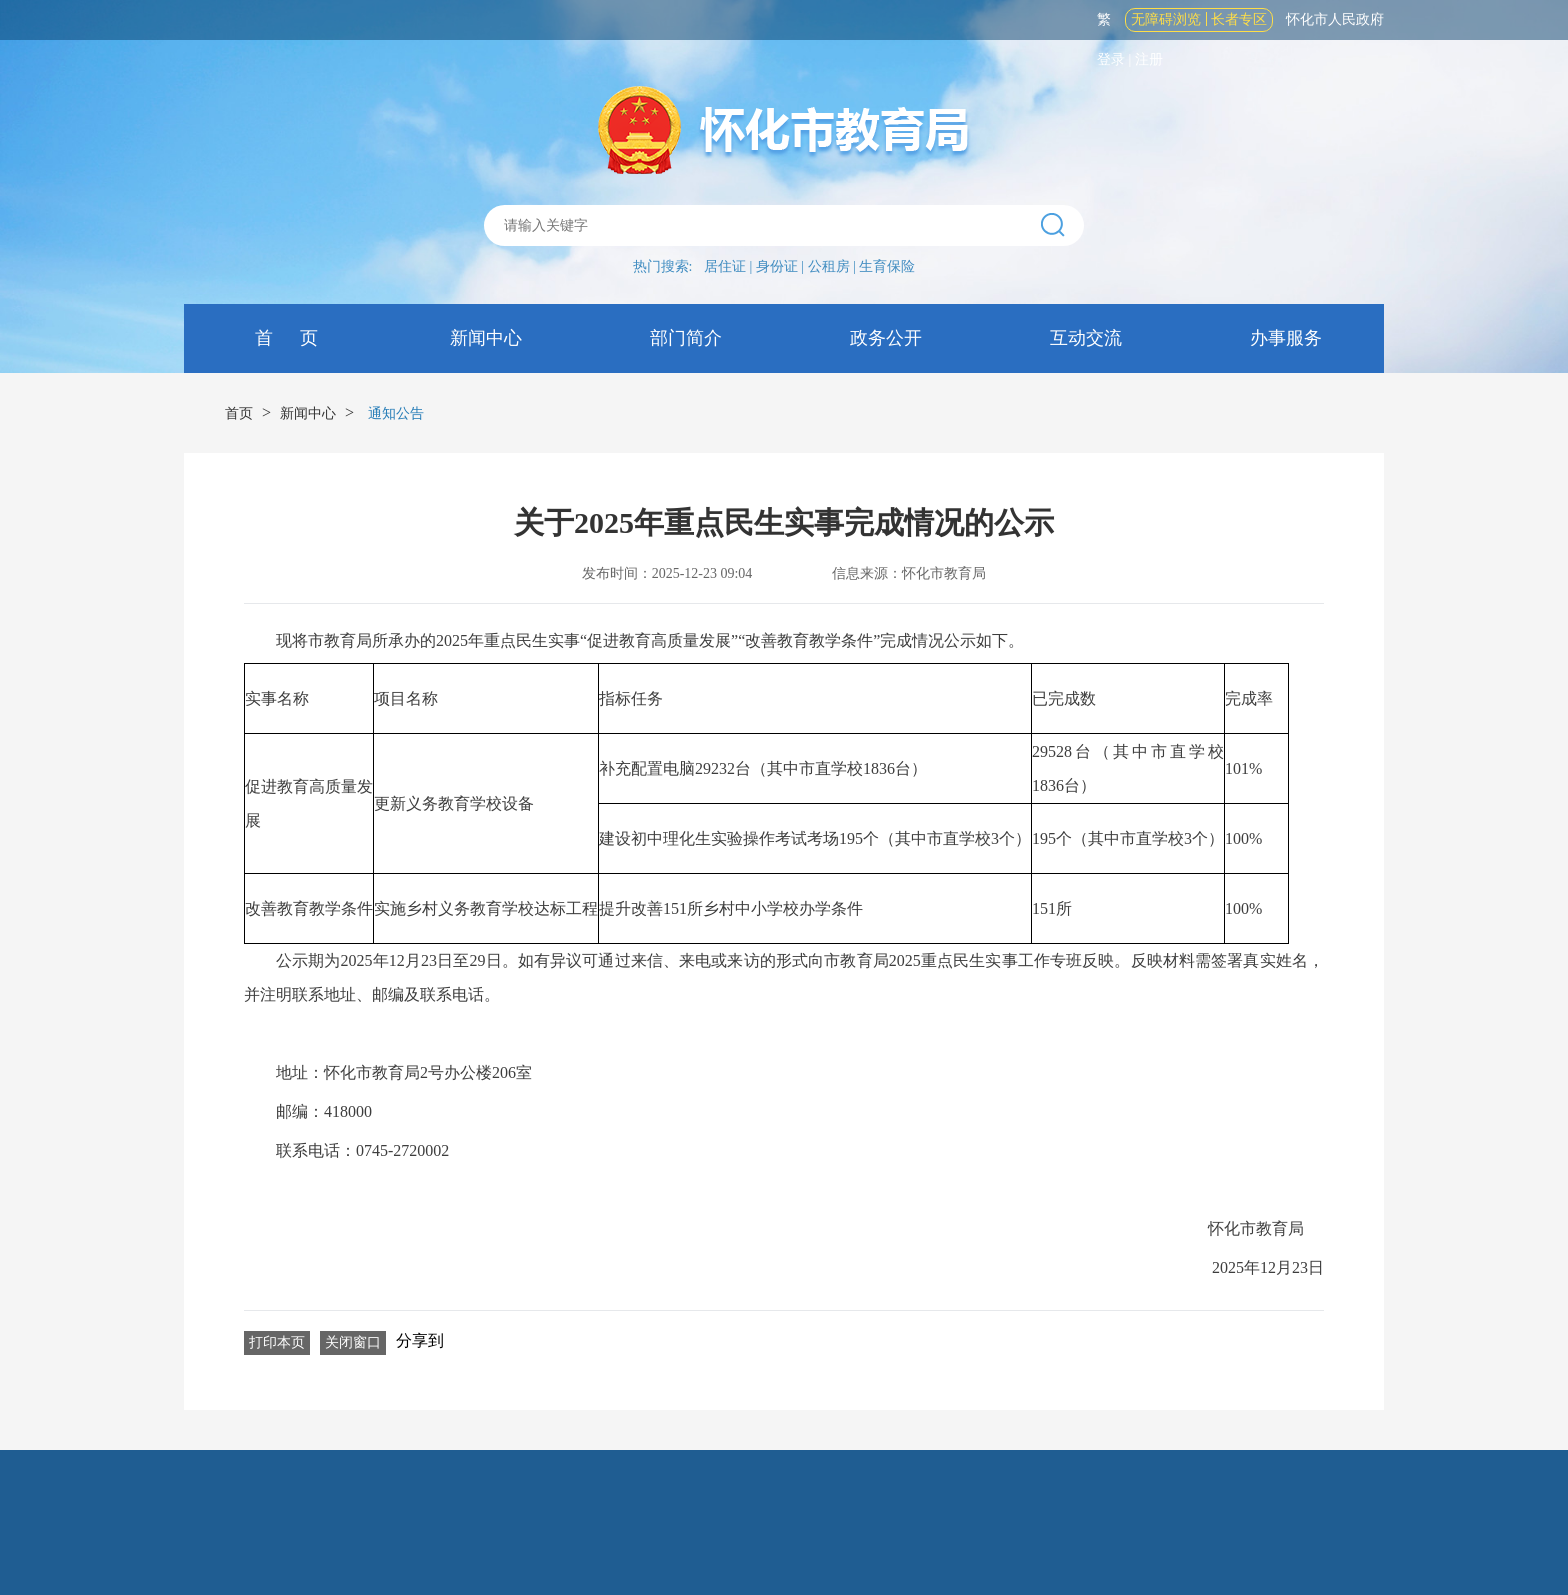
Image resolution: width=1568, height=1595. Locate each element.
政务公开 (884, 338)
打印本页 (277, 1342)
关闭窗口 (353, 1342)
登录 (1111, 59)
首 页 (284, 338)
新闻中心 (484, 338)
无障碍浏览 (1166, 19)
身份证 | (782, 266)
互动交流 (1084, 338)
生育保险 (887, 266)
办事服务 (1284, 338)
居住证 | (730, 266)
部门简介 (684, 338)
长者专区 (1239, 19)
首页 (239, 413)
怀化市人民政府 (1335, 19)
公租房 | (834, 266)
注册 (1149, 59)
